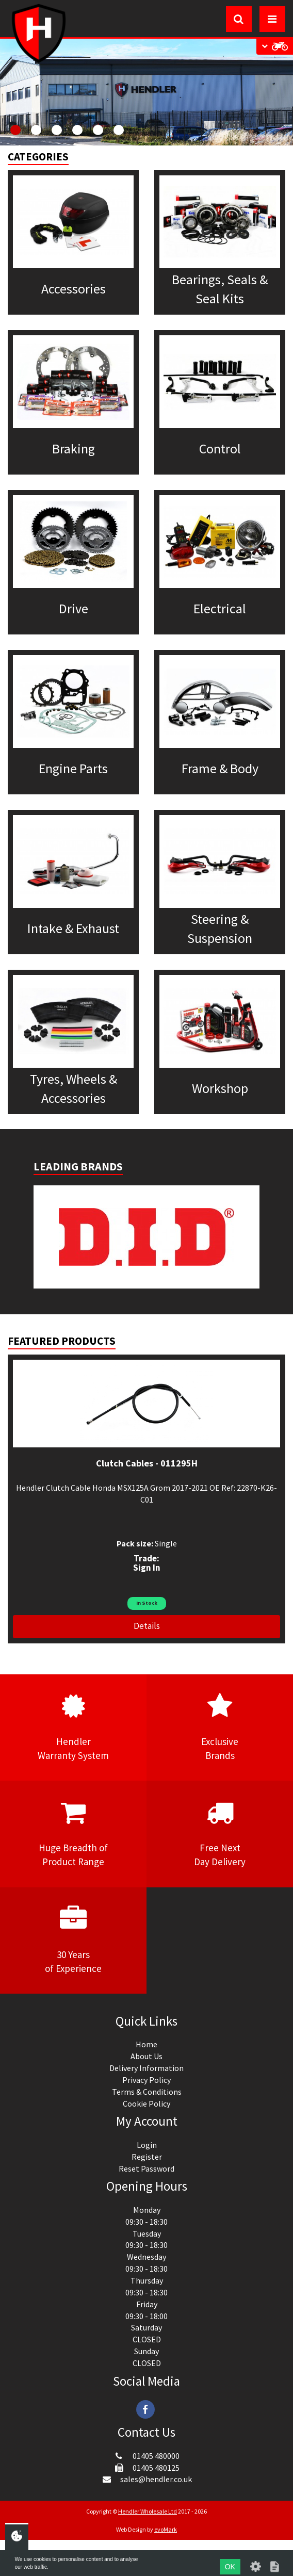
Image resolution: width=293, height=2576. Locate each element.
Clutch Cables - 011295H (147, 1463)
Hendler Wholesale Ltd (147, 2511)
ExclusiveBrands (219, 1727)
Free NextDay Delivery (219, 1833)
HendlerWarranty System (73, 1727)
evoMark (165, 2529)
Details (147, 1626)
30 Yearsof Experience (73, 1940)
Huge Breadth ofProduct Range (73, 1833)
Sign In (146, 1567)
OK (230, 2567)
